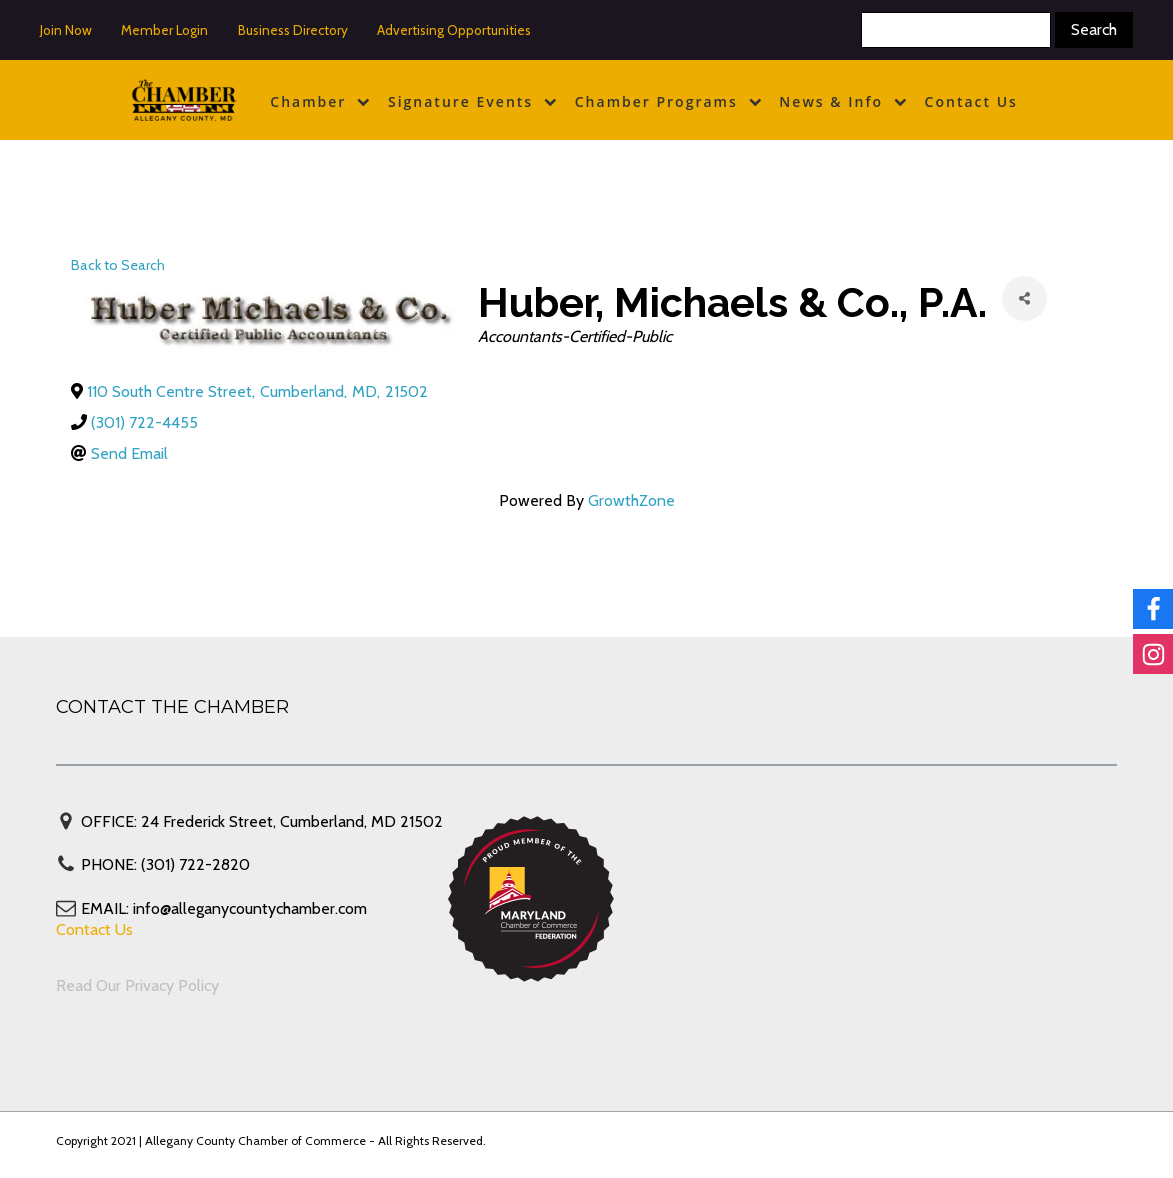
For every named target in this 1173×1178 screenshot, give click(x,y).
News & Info (842, 101)
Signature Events (472, 101)
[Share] (1024, 298)
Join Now (66, 30)
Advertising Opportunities (454, 30)
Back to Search (118, 265)
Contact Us (971, 101)
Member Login (164, 30)
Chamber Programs (668, 101)
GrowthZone (631, 500)
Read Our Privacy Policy (137, 985)
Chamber (320, 101)
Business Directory (293, 30)
